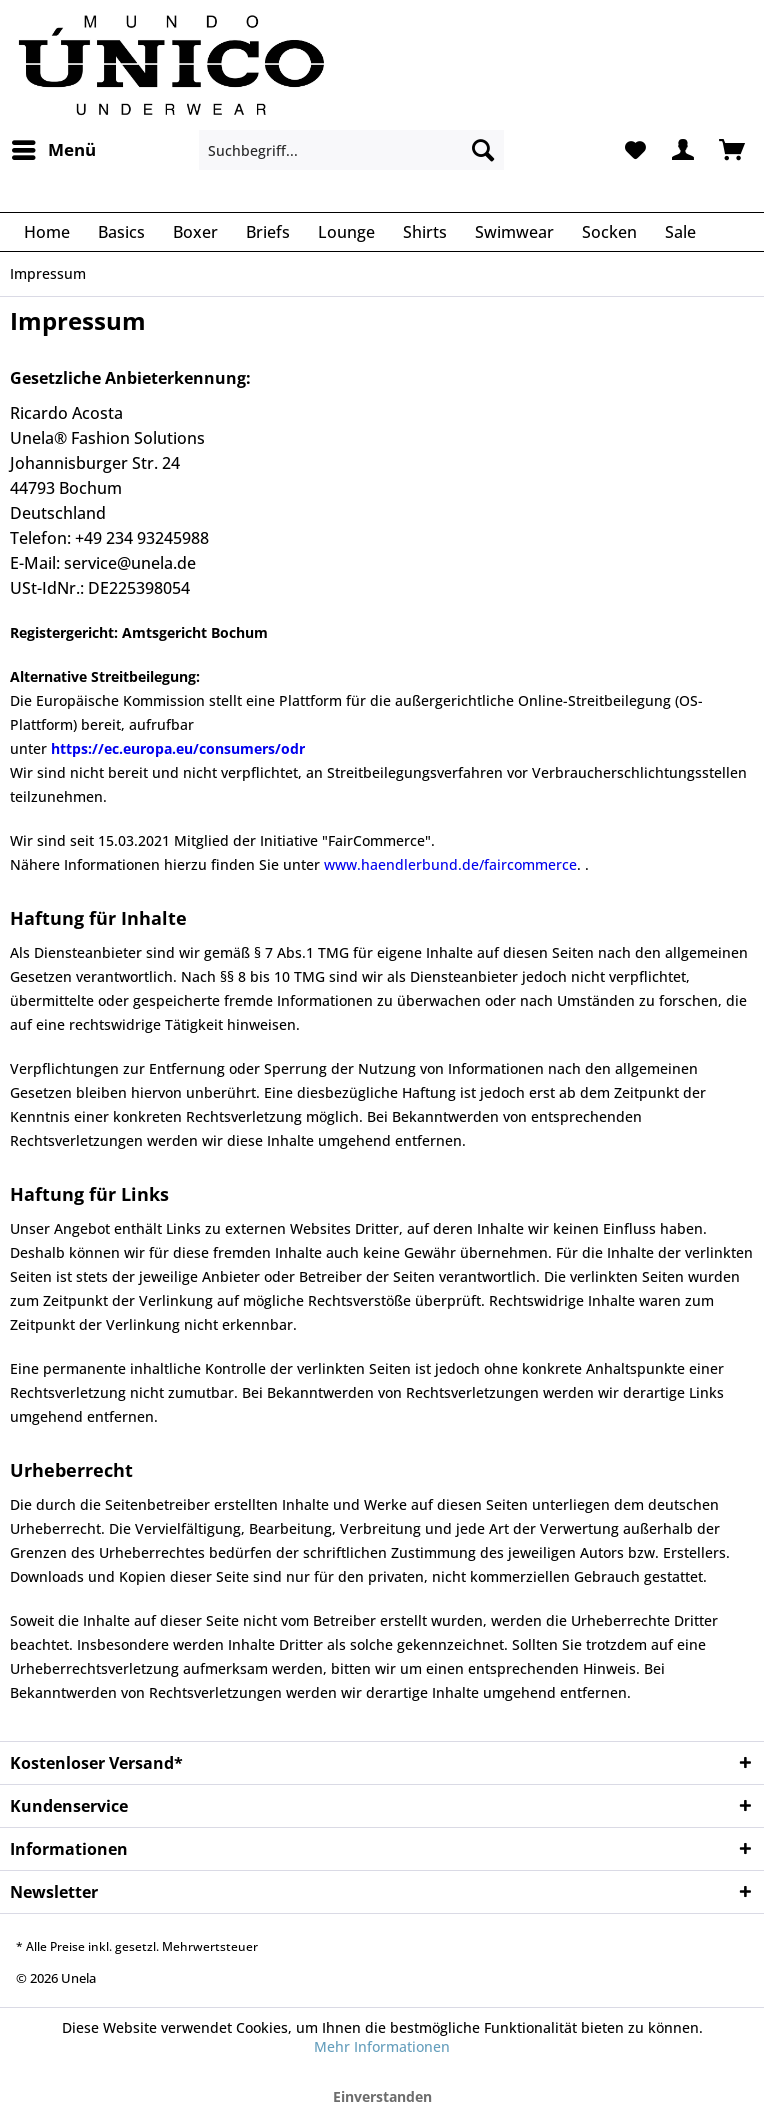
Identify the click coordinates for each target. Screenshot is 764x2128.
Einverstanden (382, 2096)
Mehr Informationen (382, 2046)
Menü (54, 147)
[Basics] (121, 232)
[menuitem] (53, 150)
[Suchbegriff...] (352, 150)
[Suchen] (483, 150)
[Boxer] (195, 232)
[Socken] (609, 232)
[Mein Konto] (683, 150)
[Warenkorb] (732, 150)
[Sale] (680, 232)
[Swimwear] (514, 232)
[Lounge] (346, 232)
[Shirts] (425, 232)
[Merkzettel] (634, 150)
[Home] (47, 232)
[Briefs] (268, 232)
